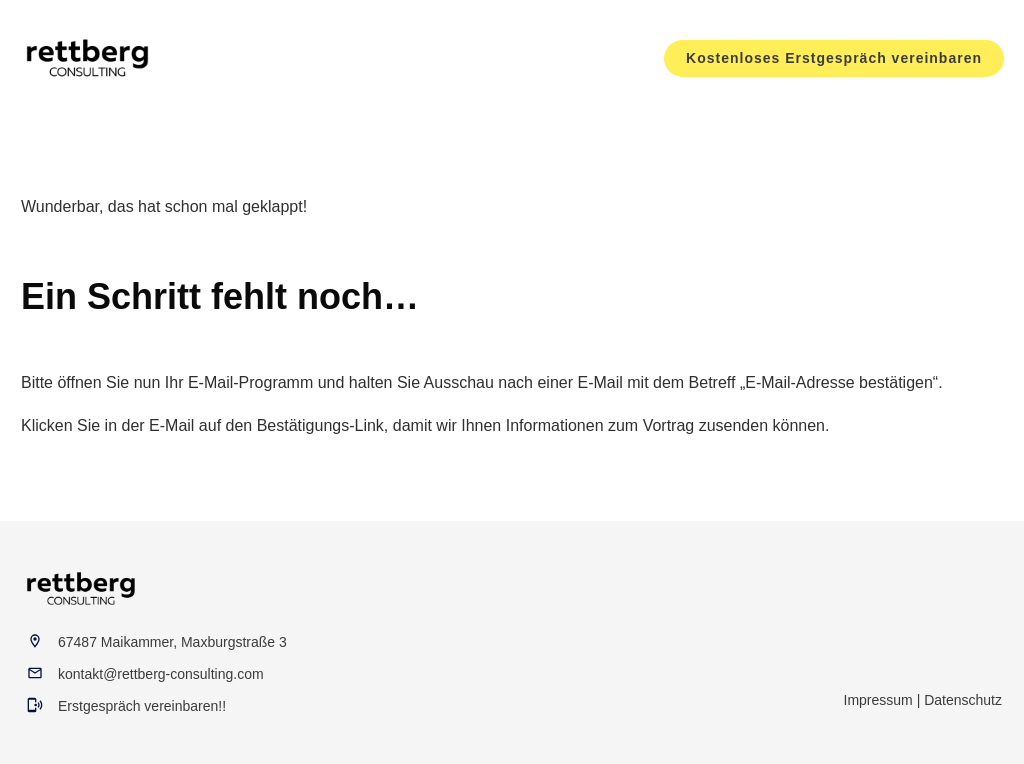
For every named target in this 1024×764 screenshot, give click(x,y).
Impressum (878, 700)
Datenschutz (963, 700)
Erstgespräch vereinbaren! (140, 706)
